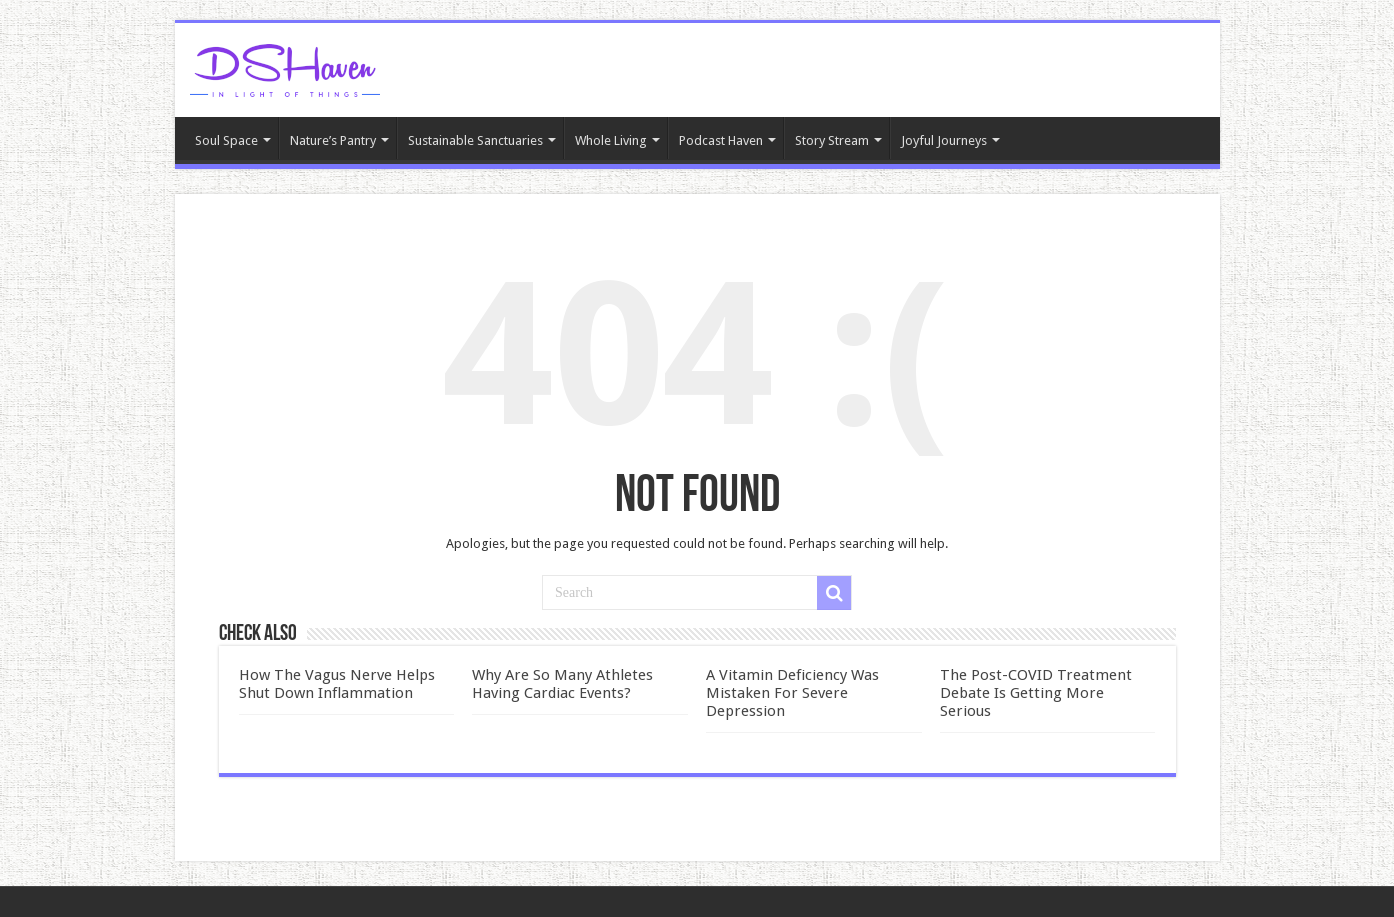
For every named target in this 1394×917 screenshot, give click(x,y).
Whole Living (611, 140)
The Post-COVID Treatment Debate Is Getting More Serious (1036, 693)
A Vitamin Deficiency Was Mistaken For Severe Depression (792, 693)
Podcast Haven (721, 140)
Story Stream (832, 140)
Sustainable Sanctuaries (475, 140)
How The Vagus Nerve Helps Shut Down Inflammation (337, 684)
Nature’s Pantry (333, 140)
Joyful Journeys (944, 140)
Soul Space (226, 140)
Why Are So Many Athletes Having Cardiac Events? (562, 684)
